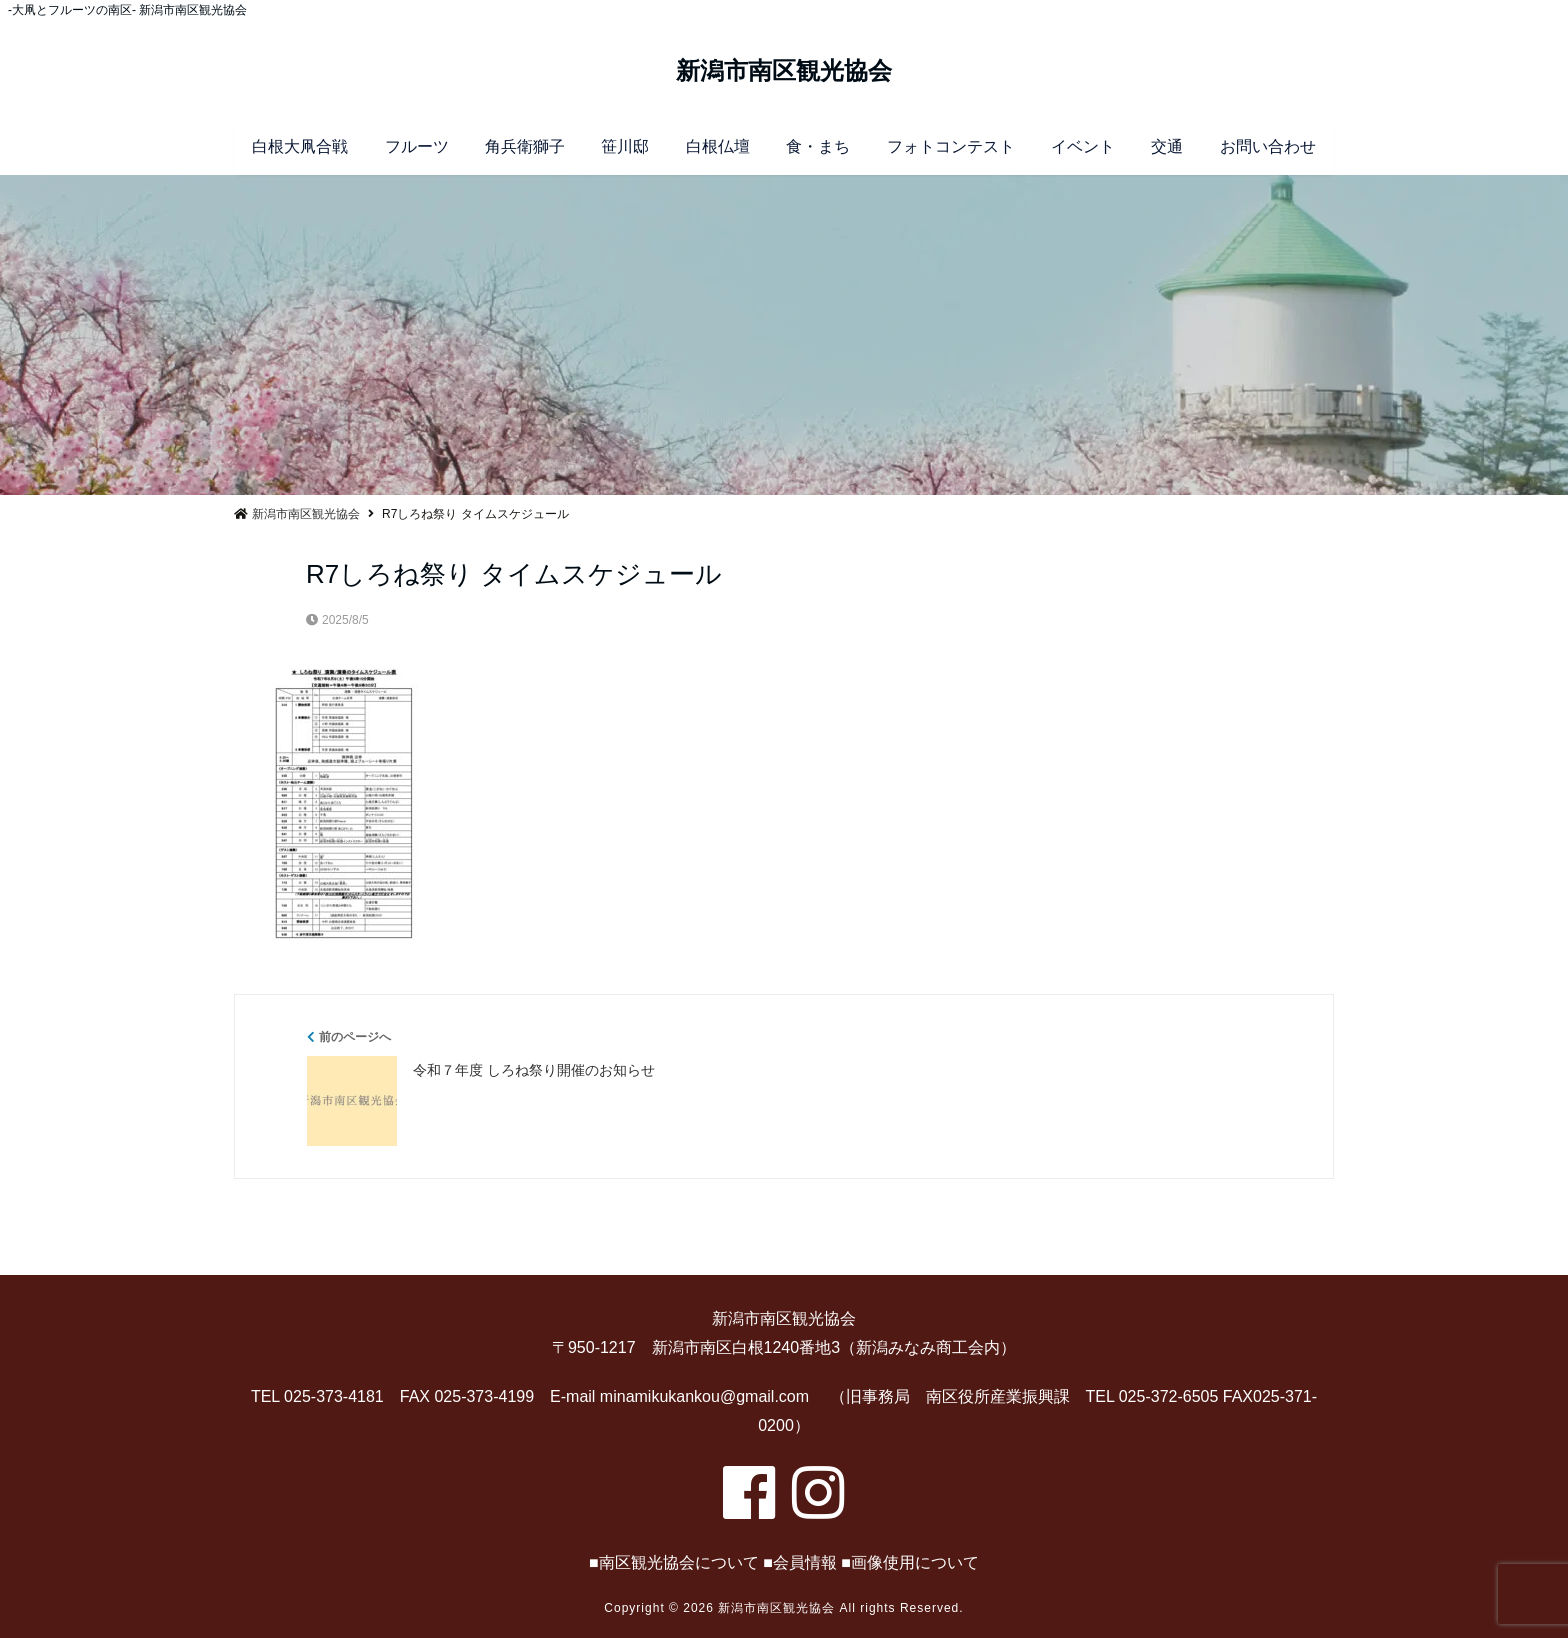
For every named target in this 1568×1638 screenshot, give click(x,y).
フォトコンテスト (951, 146)
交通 (1167, 146)
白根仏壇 (718, 146)
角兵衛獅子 (525, 146)
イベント (1083, 146)
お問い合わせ (1268, 146)
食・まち (818, 146)
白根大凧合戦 (300, 146)
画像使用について (915, 1562)
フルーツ (417, 146)
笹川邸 (625, 146)
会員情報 (805, 1562)
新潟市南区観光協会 (784, 71)
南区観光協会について (679, 1562)
